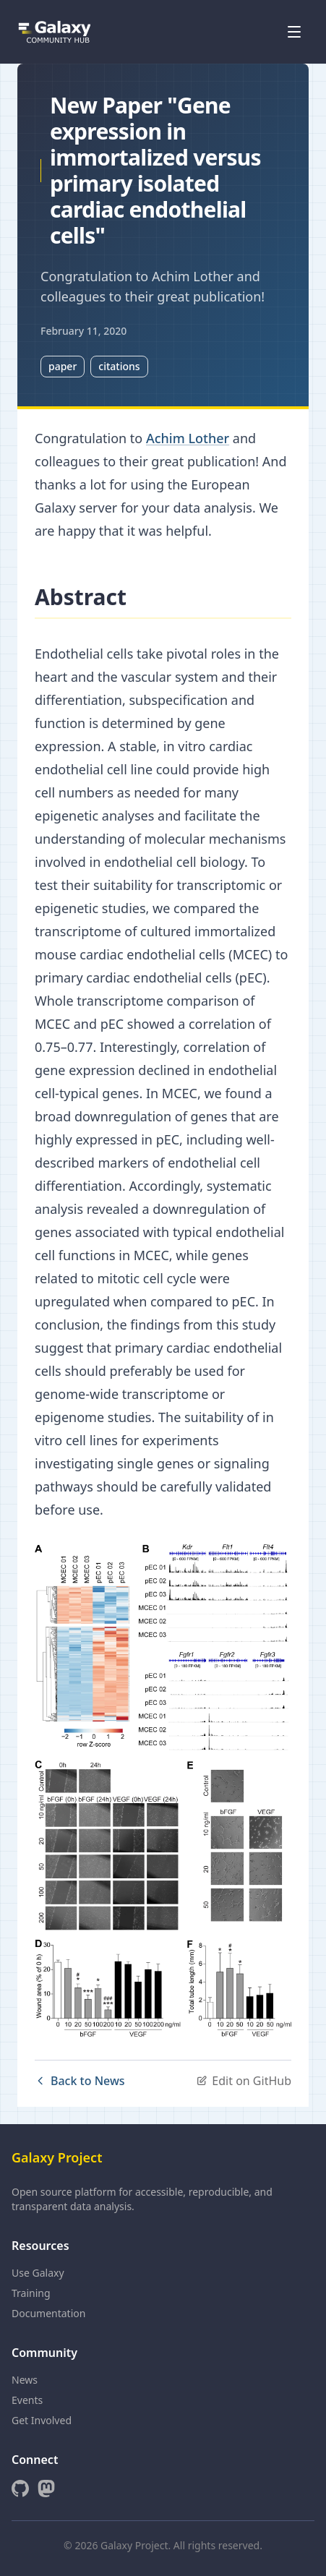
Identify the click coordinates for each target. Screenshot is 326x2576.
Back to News (80, 2081)
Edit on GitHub (243, 2081)
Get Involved (42, 2420)
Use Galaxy (38, 2273)
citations (119, 366)
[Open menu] (294, 31)
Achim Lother (187, 438)
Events (27, 2400)
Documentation (48, 2313)
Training (31, 2293)
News (25, 2380)
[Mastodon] (46, 2488)
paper (62, 366)
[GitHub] (20, 2488)
